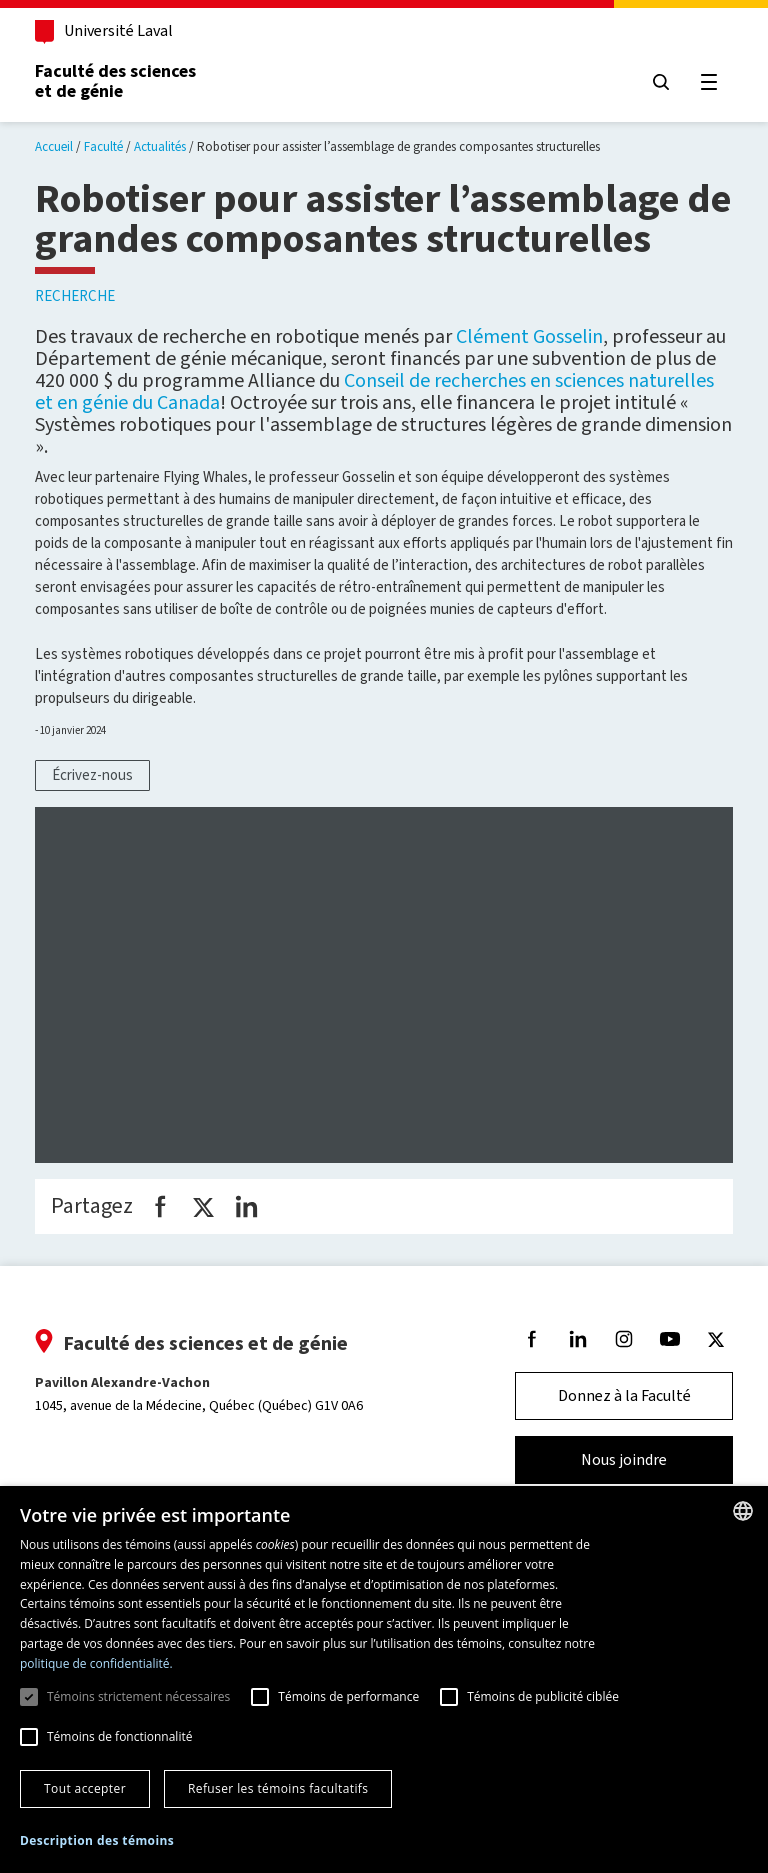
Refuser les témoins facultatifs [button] (278, 1788)
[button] (97, 1841)
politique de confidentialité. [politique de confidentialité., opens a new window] (96, 1663)
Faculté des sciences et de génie (116, 81)
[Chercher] (660, 82)
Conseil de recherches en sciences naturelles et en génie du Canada (374, 391)
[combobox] (743, 1511)
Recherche (75, 296)
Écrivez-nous (92, 775)
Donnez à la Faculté (623, 1405)
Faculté (103, 146)
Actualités (160, 146)
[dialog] (384, 1679)
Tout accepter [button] (85, 1788)
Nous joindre (623, 1469)
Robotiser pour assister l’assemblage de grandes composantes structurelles (398, 146)
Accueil (54, 146)
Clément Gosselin (529, 336)
